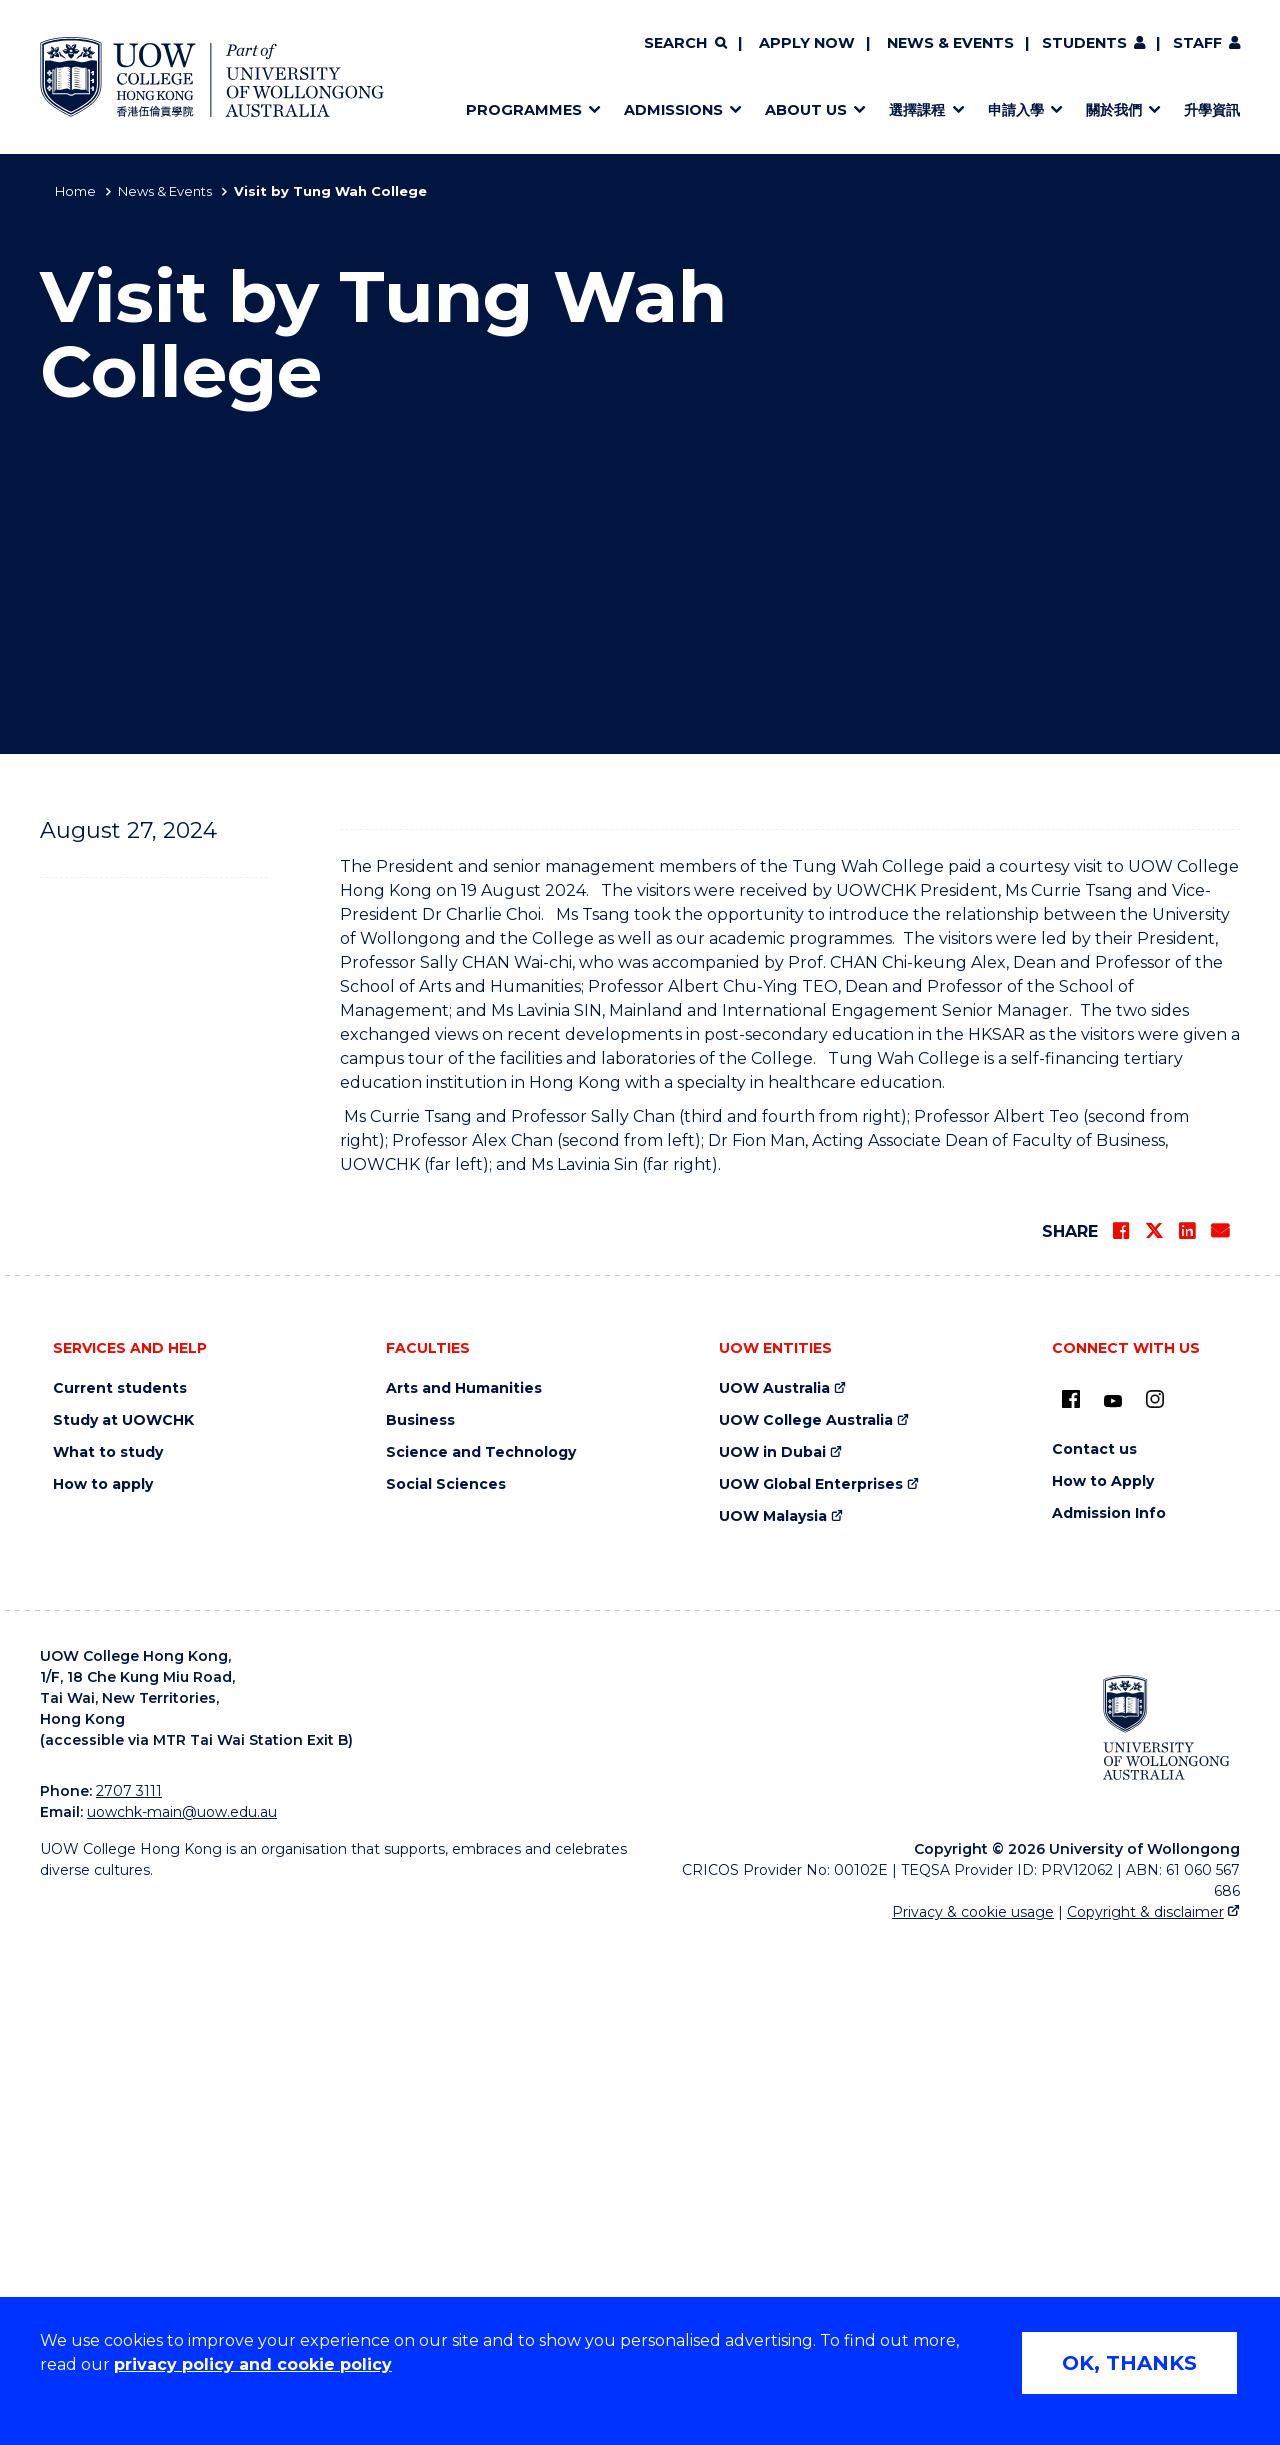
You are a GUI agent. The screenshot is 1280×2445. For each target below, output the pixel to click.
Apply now (807, 43)
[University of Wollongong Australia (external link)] (1166, 2234)
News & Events (950, 43)
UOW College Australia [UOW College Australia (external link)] (806, 1926)
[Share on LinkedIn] (1187, 1737)
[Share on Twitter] (1154, 1737)
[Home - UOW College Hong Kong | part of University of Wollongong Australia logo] (212, 77)
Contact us (1094, 1955)
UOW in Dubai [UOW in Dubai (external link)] (772, 1958)
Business (420, 1926)
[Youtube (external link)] (1113, 1908)
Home (75, 191)
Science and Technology (481, 1958)
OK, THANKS (1129, 2363)
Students (1084, 43)
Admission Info (1109, 2019)
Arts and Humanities (464, 1894)
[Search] (685, 44)
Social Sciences (446, 1990)
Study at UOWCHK (123, 1926)
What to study (108, 1958)
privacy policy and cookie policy (253, 2364)
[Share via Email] (1220, 1737)
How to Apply (1103, 1987)
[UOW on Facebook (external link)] (1071, 1905)
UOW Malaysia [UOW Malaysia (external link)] (773, 2022)
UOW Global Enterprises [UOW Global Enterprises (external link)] (811, 1990)
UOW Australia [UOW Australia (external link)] (774, 1894)
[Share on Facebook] (1121, 1737)
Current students (120, 1894)
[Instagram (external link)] (1155, 1905)
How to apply (103, 1990)
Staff (1197, 43)
